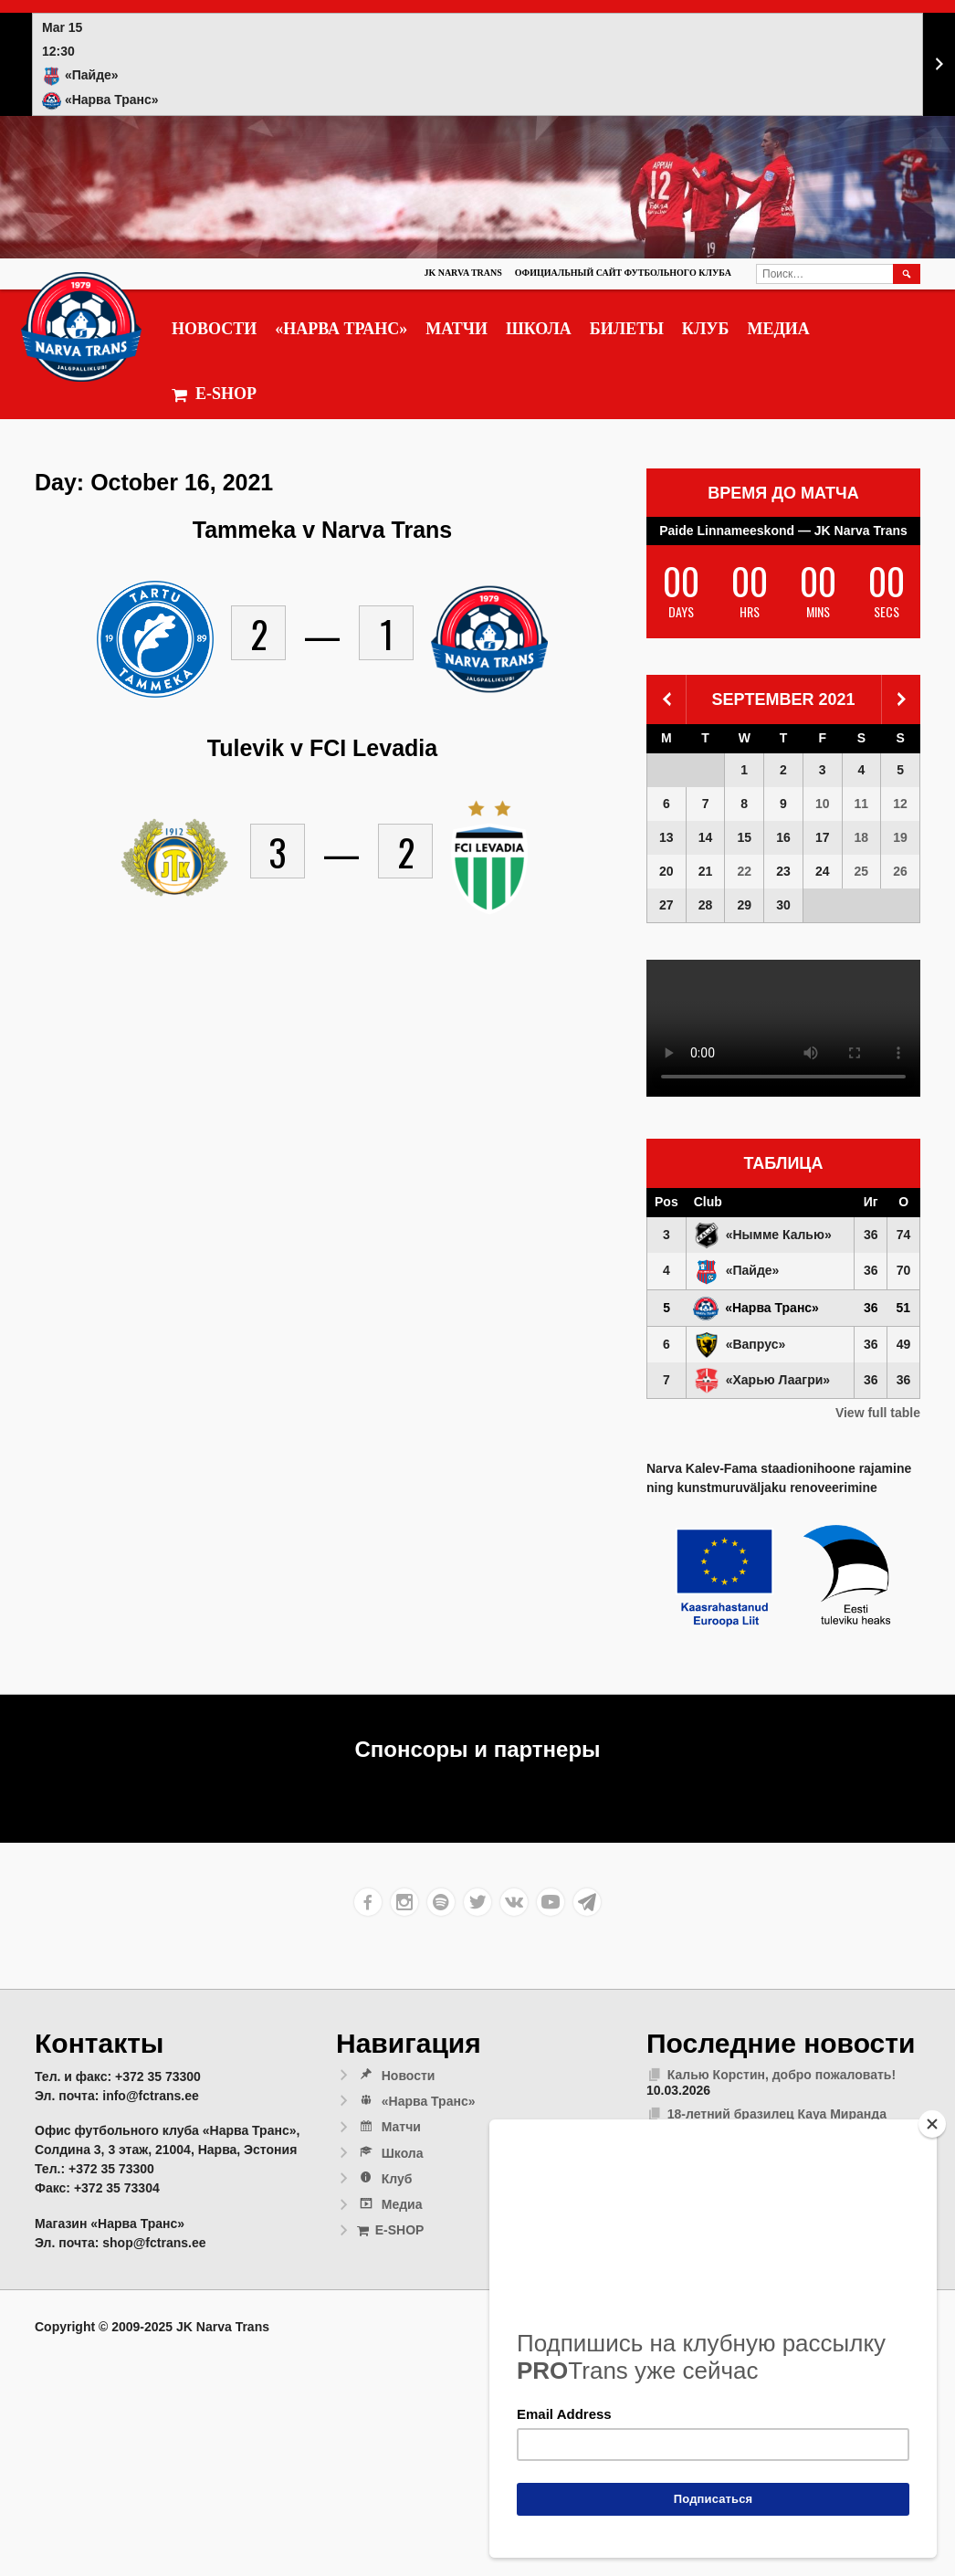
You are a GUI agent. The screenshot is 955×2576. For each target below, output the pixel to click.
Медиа (778, 329)
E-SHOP (214, 394)
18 (862, 837)
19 (900, 837)
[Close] (932, 2124)
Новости (214, 329)
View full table (877, 1412)
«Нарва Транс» (341, 329)
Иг (871, 1201)
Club (708, 1201)
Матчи (456, 329)
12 (900, 803)
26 (900, 871)
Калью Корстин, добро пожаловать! (781, 2074)
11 (862, 803)
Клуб (705, 329)
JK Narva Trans (462, 273)
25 (862, 871)
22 (744, 871)
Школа (539, 329)
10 (822, 803)
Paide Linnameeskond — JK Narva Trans (783, 530)
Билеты (627, 329)
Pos (666, 1201)
